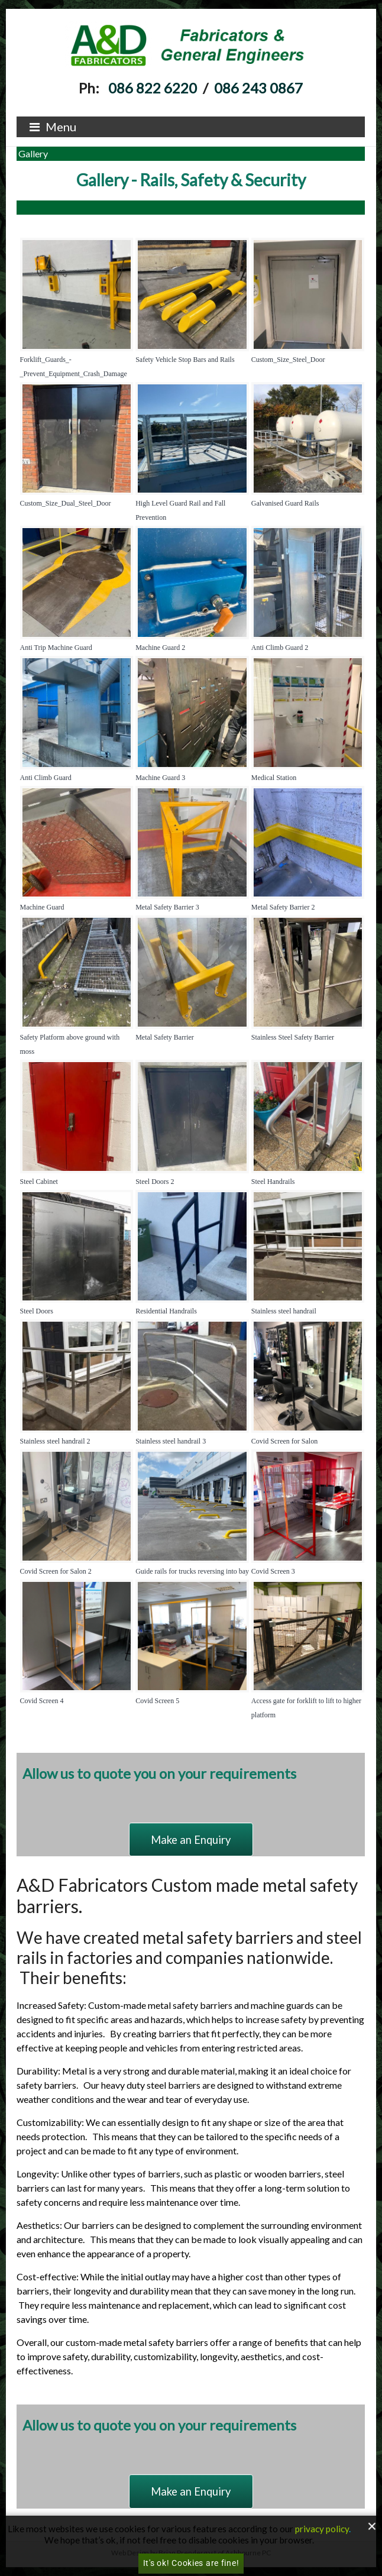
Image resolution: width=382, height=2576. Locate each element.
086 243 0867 (258, 87)
